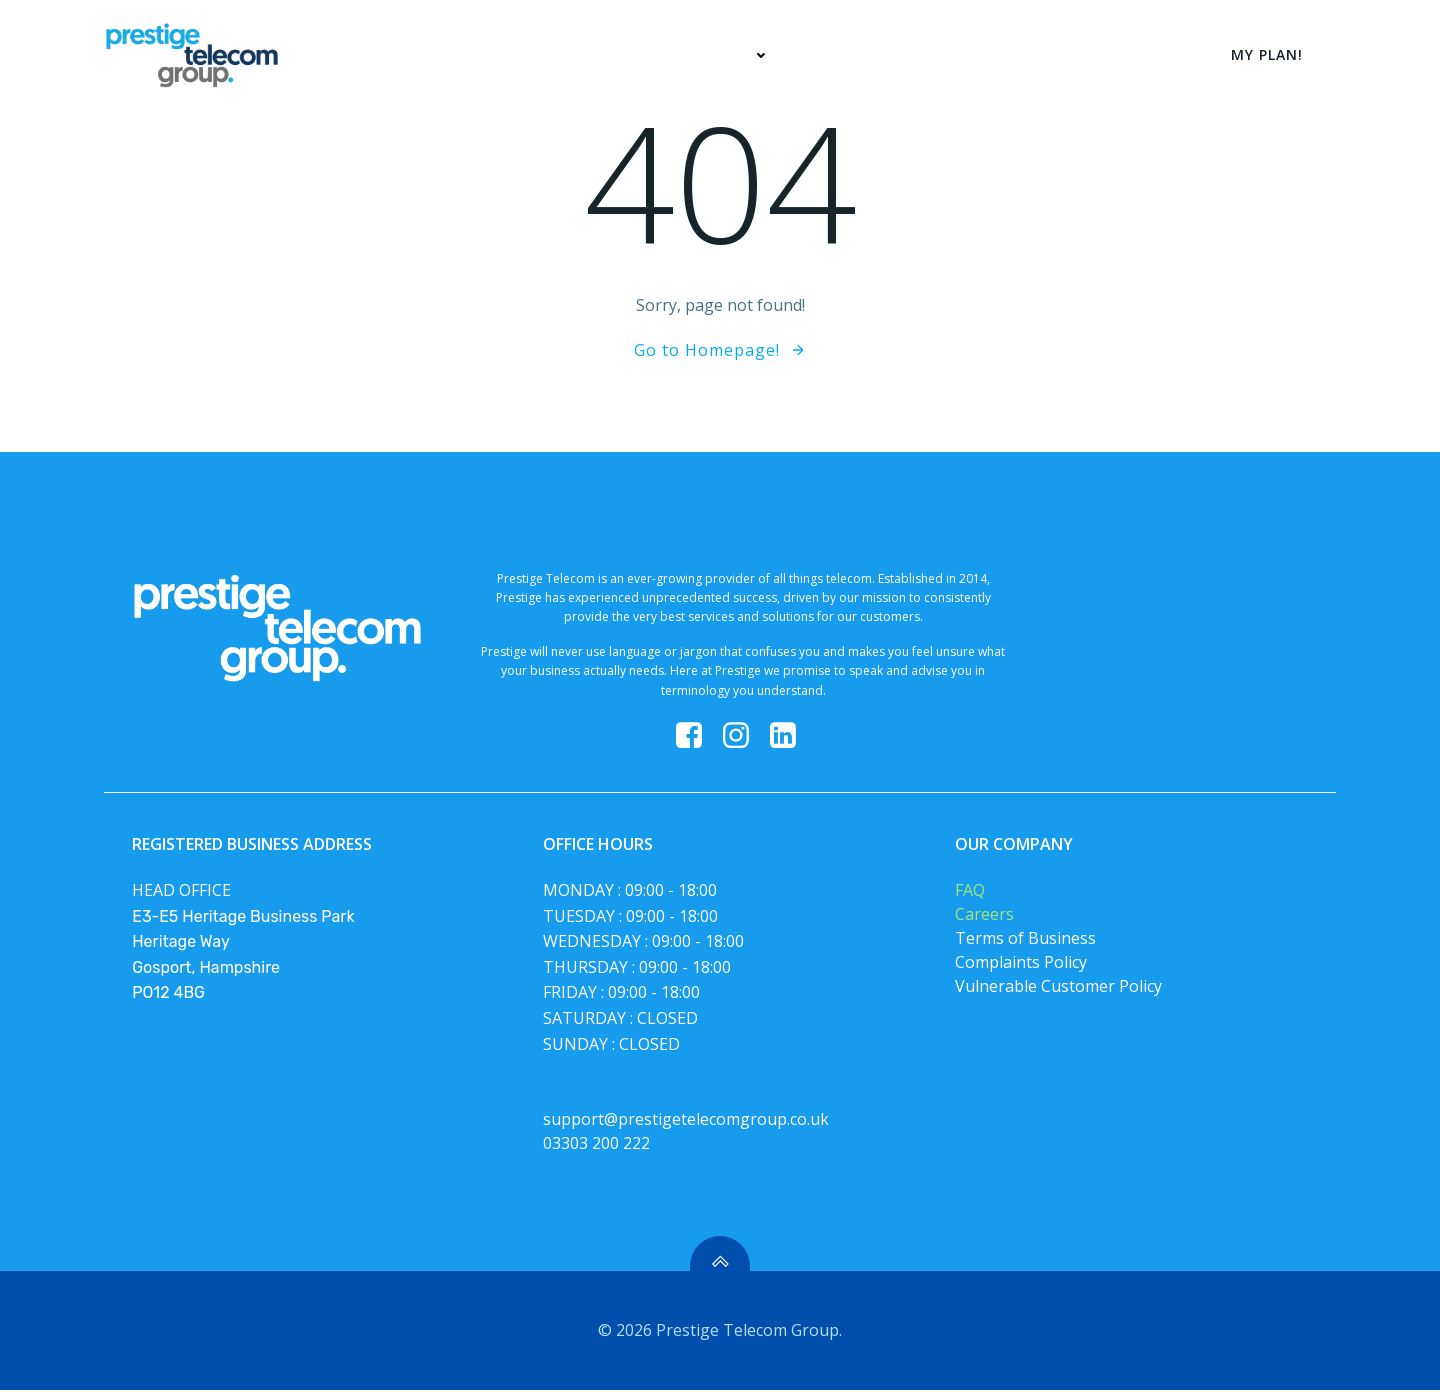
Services (729, 54)
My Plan (846, 54)
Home (622, 54)
